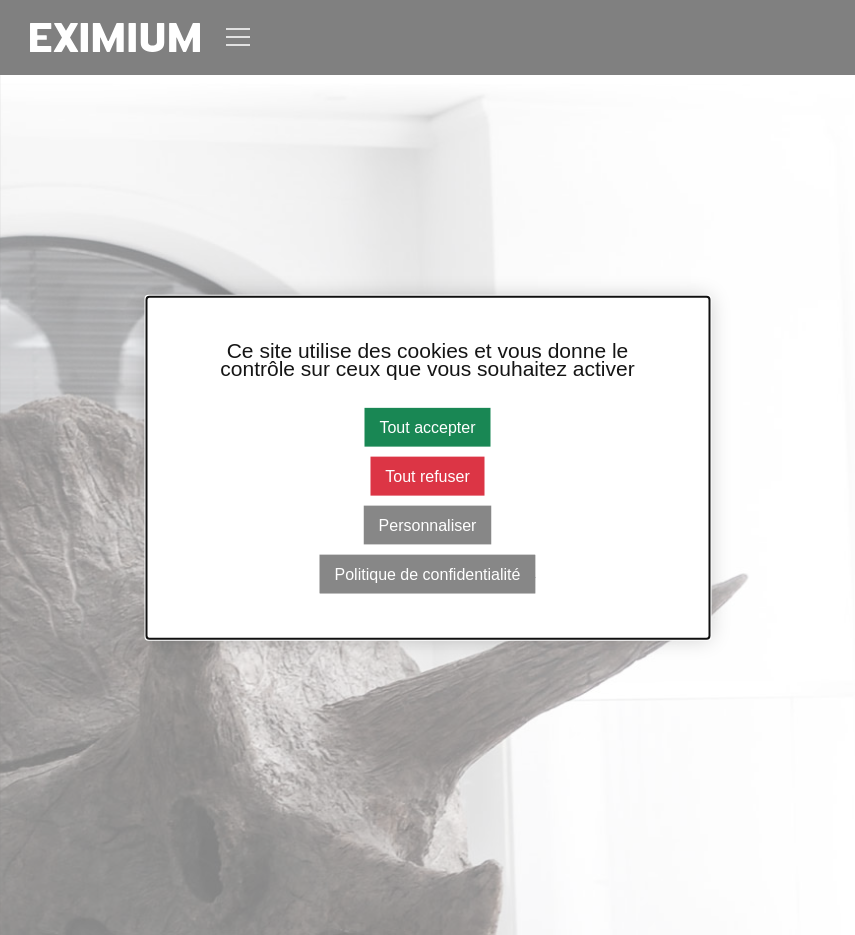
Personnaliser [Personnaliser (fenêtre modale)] (428, 525)
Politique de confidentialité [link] (428, 574)
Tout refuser (427, 475)
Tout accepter (427, 426)
